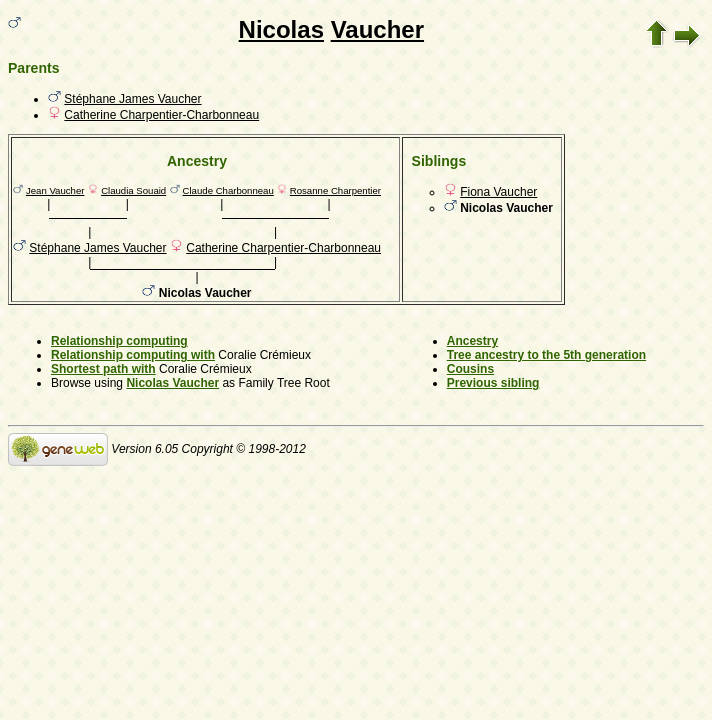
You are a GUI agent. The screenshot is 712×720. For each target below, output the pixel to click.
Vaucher (377, 29)
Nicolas (281, 29)
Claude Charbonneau (228, 190)
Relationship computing (119, 341)
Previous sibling (493, 383)
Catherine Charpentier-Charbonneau (161, 115)
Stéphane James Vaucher (132, 99)
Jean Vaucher (55, 190)
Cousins (470, 369)
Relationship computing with (133, 355)
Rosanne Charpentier (335, 190)
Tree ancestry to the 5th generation (546, 355)
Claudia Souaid (133, 190)
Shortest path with (103, 369)
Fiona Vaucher (498, 192)
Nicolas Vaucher (172, 383)
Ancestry (472, 341)
